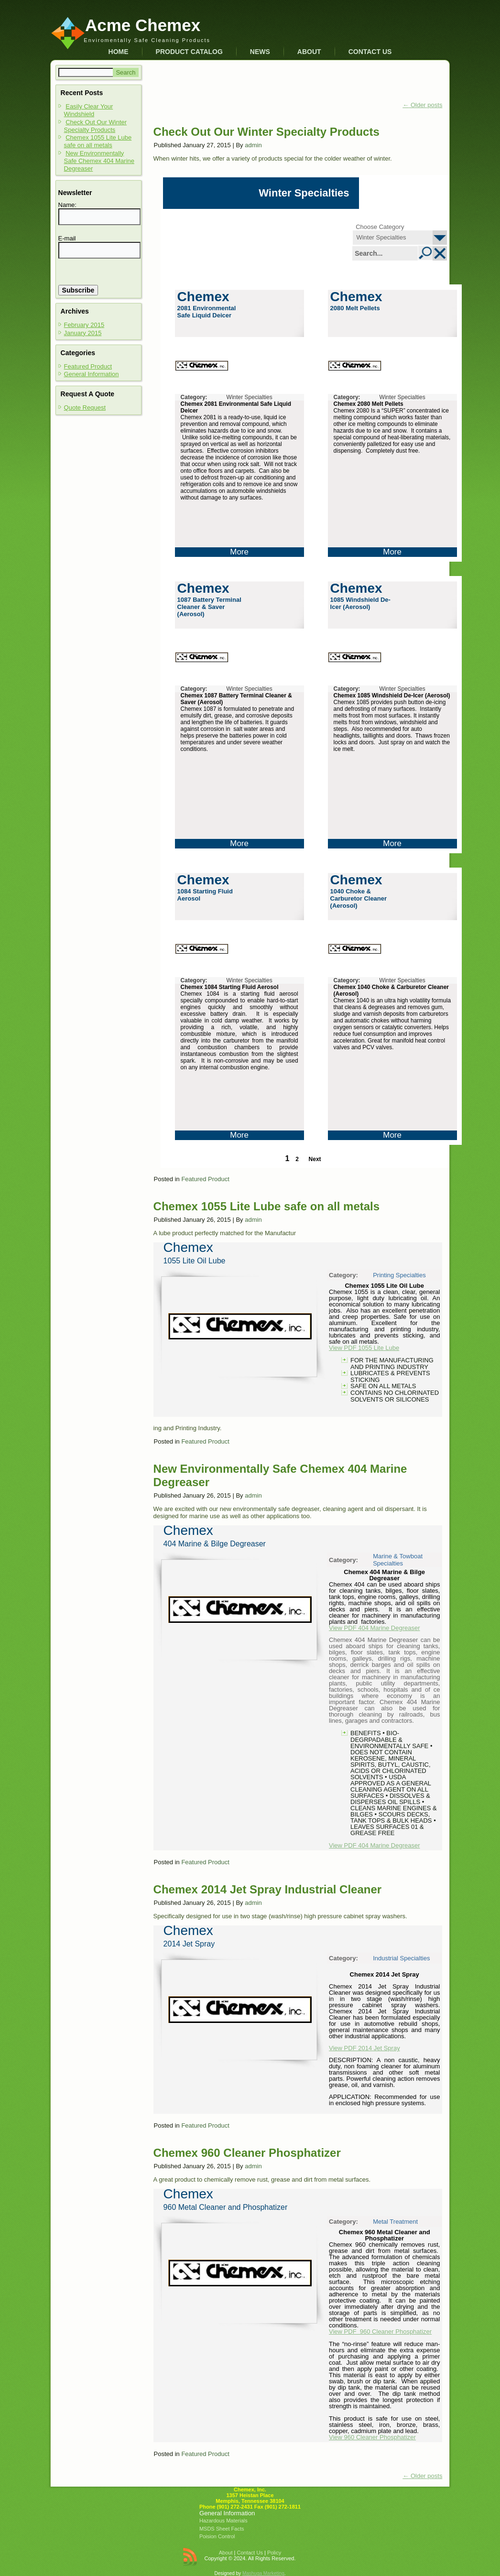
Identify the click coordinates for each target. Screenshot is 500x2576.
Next (315, 1159)
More (239, 551)
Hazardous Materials (223, 2520)
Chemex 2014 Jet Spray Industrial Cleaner (267, 1889)
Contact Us (370, 51)
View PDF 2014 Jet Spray (364, 2048)
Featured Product (88, 366)
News (260, 51)
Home (119, 51)
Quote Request (85, 407)
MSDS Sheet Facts (221, 2529)
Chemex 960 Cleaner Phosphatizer (247, 2152)
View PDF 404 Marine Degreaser (374, 1627)
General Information (91, 374)
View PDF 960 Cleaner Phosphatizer (380, 2331)
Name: (67, 204)
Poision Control (217, 2536)
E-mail (67, 238)
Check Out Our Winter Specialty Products (95, 126)
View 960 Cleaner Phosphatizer (372, 2437)
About (309, 51)
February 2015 (84, 324)
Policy (274, 2552)
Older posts (422, 105)
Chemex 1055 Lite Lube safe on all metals (98, 141)
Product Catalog (189, 51)
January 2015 (83, 333)
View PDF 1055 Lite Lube (364, 1347)
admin (253, 145)
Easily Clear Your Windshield (88, 110)
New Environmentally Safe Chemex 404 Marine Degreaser (99, 161)
